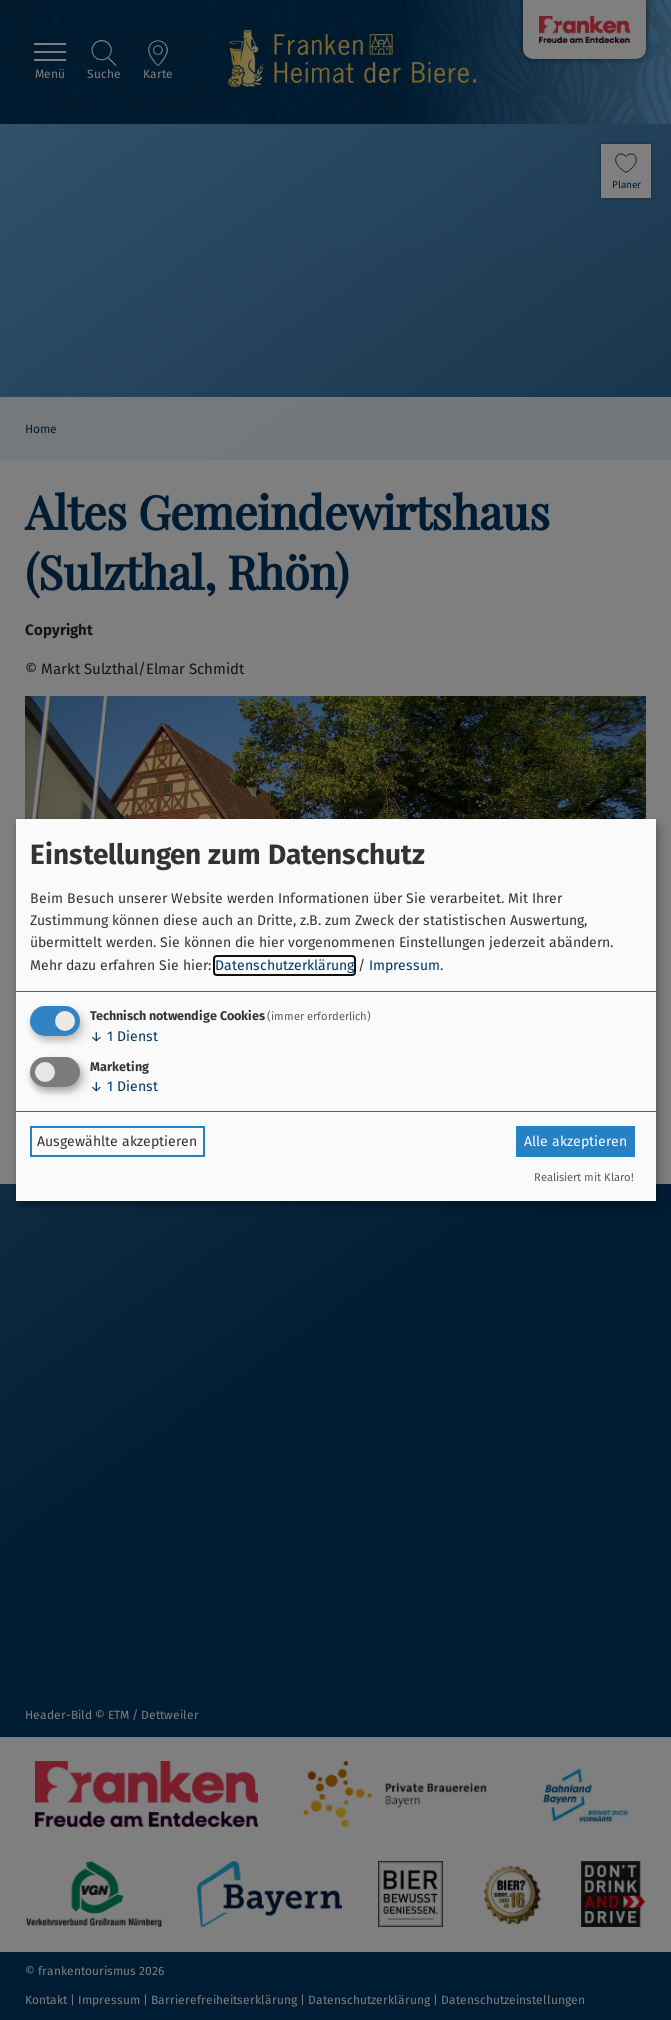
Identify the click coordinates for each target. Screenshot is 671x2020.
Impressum (404, 965)
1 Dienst (124, 1036)
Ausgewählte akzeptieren (117, 1141)
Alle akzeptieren (575, 1141)
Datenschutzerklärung (284, 965)
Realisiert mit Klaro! (584, 1177)
